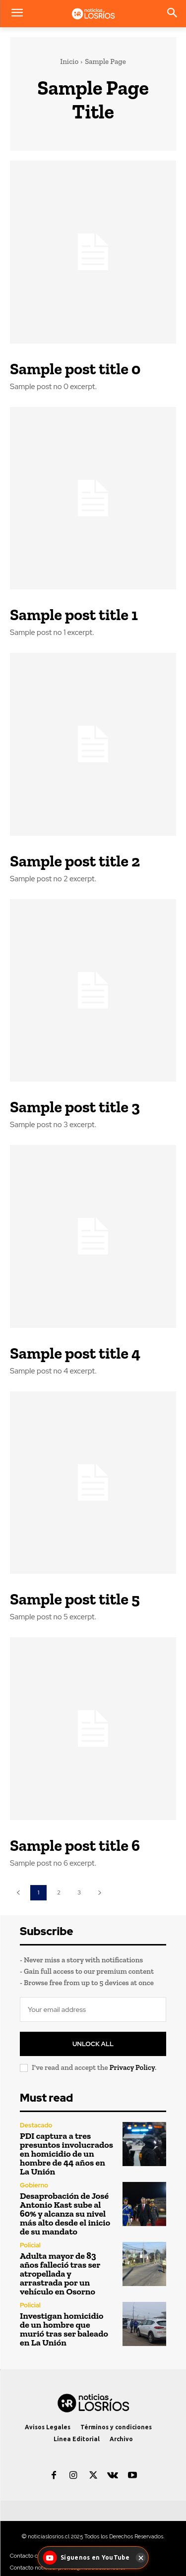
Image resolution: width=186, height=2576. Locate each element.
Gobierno (34, 2185)
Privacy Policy (132, 2067)
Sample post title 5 (75, 1599)
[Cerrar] (141, 2558)
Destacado (36, 2125)
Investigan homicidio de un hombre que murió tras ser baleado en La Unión (64, 2329)
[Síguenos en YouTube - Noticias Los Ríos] (87, 2557)
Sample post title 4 (75, 1353)
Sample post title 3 (75, 1106)
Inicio (69, 61)
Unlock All (93, 2044)
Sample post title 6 (75, 1845)
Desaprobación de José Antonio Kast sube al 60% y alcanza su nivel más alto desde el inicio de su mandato (65, 2213)
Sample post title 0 (75, 368)
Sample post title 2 (75, 861)
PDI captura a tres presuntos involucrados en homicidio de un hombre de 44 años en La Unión (66, 2153)
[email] (93, 2009)
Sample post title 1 (74, 614)
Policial (30, 2245)
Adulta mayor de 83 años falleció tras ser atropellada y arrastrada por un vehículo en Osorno (60, 2273)
